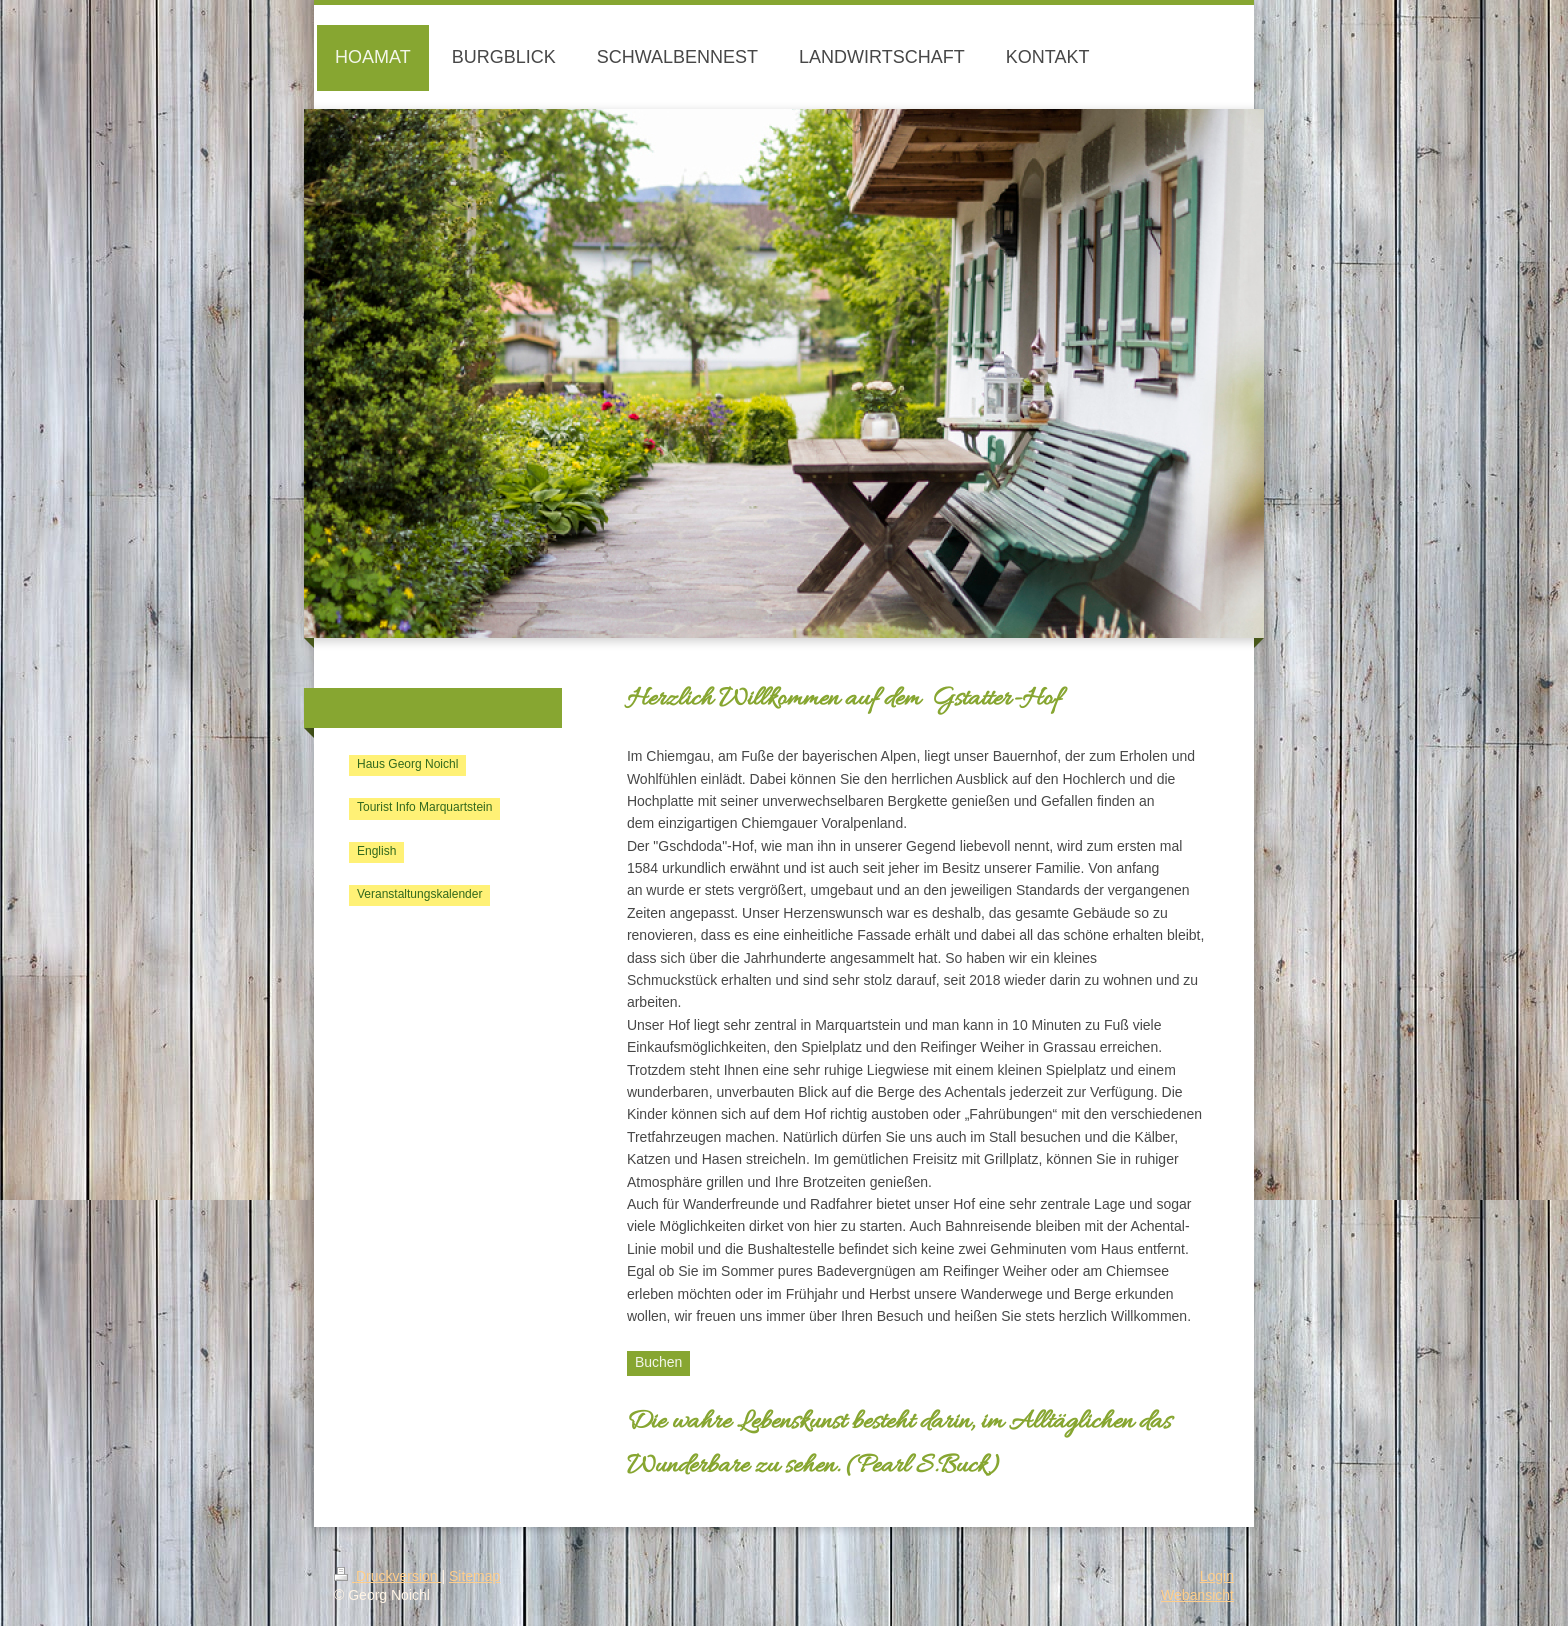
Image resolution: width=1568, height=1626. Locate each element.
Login (1217, 1576)
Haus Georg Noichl (407, 764)
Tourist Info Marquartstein (424, 807)
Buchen (658, 1362)
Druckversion (387, 1576)
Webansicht (1197, 1595)
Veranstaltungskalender (419, 894)
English (376, 851)
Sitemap (474, 1576)
